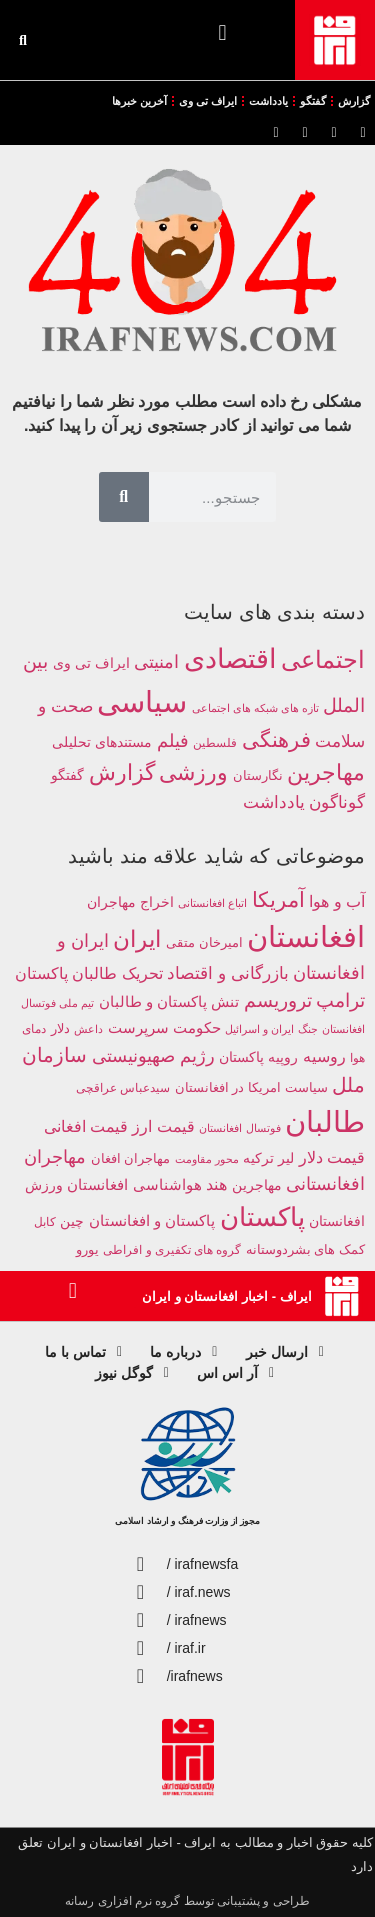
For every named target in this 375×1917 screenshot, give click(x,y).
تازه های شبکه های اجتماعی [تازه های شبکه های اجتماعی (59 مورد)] (255, 708)
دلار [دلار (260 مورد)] (60, 1028)
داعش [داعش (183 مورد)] (88, 1029)
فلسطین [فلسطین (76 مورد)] (215, 742)
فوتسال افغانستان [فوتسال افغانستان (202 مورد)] (239, 1128)
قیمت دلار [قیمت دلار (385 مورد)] (332, 1157)
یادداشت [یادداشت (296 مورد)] (274, 802)
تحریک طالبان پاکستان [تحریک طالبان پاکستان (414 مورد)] (89, 973)
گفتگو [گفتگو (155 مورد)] (67, 775)
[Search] (124, 497)
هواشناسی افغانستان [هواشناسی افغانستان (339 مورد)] (134, 1184)
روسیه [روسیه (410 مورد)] (324, 1056)
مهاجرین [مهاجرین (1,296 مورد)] (326, 772)
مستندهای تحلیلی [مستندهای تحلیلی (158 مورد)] (102, 742)
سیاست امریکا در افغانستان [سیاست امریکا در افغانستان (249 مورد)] (251, 1087)
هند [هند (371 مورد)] (216, 1184)
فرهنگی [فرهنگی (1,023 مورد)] (276, 740)
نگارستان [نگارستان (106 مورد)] (258, 775)
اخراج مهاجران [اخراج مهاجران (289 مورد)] (130, 902)
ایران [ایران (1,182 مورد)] (137, 939)
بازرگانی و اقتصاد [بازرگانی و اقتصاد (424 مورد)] (227, 973)
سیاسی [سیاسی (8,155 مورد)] (142, 701)
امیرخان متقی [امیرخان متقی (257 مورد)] (204, 942)
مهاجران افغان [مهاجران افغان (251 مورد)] (131, 1158)
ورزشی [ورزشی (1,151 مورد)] (193, 772)
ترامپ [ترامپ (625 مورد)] (340, 1000)
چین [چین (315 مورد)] (72, 1221)
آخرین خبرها (139, 101)
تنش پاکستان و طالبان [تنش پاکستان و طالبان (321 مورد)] (169, 1002)
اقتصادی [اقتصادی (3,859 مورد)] (230, 659)
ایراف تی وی (208, 101)
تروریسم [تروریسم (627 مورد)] (278, 1000)
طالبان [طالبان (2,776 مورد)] (325, 1121)
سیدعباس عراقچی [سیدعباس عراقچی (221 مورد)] (123, 1088)
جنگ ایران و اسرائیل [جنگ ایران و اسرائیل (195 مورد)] (271, 1029)
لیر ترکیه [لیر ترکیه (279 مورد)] (268, 1158)
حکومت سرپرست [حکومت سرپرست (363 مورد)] (164, 1027)
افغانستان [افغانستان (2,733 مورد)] (306, 936)
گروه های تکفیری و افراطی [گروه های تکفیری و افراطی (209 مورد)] (172, 1249)
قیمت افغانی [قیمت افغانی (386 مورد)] (86, 1126)
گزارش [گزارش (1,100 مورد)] (122, 772)
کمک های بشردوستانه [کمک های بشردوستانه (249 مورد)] (305, 1249)
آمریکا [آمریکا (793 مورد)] (278, 899)
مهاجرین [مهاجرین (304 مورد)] (257, 1185)
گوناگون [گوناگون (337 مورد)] (337, 802)
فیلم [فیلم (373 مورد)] (173, 741)
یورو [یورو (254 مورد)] (87, 1249)
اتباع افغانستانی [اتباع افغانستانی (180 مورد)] (212, 903)
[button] (222, 32)
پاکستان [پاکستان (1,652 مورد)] (262, 1217)
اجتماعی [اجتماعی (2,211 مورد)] (323, 659)
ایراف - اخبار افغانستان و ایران (226, 1296)
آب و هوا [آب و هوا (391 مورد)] (337, 901)
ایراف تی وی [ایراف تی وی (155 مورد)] (91, 663)
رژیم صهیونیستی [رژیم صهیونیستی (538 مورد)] (153, 1056)
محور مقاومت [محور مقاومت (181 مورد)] (207, 1159)
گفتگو (313, 101)
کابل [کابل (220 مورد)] (45, 1222)
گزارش (354, 101)
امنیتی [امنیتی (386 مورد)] (156, 662)
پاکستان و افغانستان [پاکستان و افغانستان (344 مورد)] (152, 1220)
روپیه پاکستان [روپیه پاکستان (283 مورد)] (258, 1057)
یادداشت (268, 101)
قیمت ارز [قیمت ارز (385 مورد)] (163, 1126)
